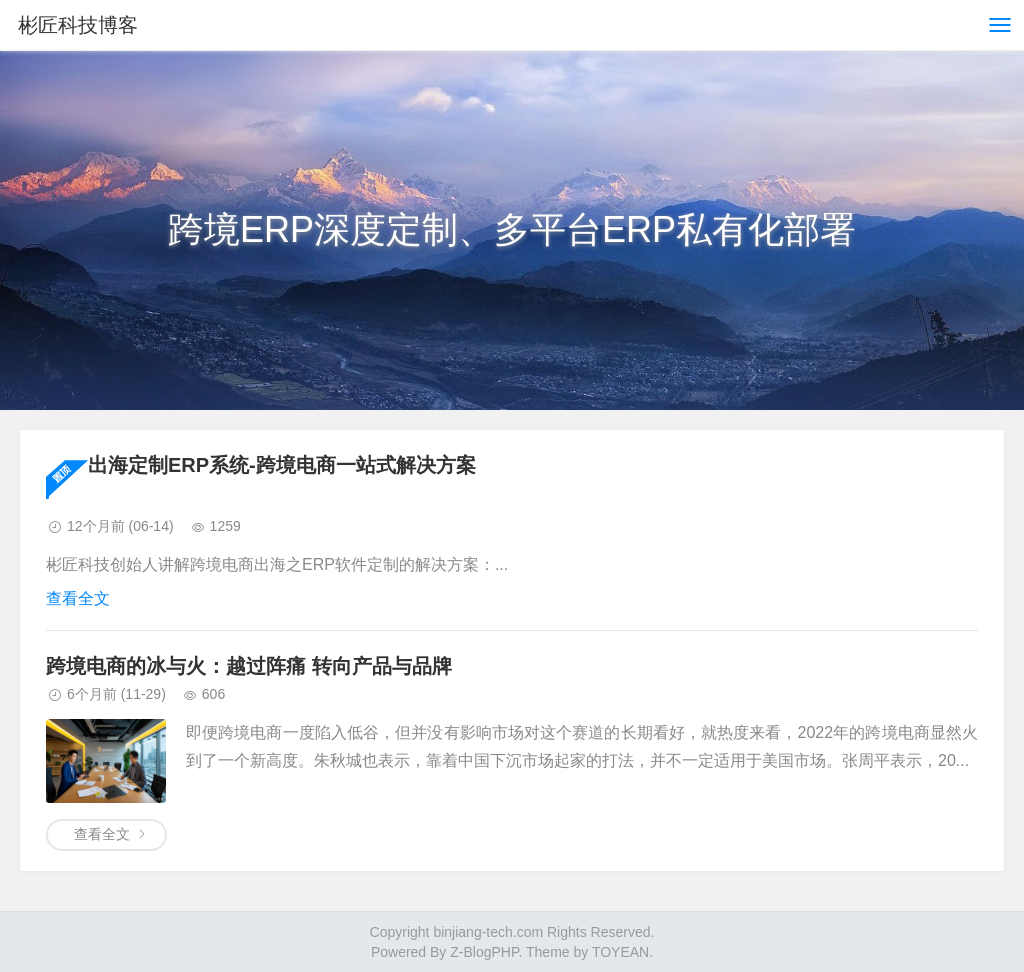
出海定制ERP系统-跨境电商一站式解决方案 (282, 465)
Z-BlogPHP (484, 952)
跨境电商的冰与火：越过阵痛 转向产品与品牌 (249, 666)
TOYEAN (620, 952)
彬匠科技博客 (78, 25)
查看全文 (78, 598)
